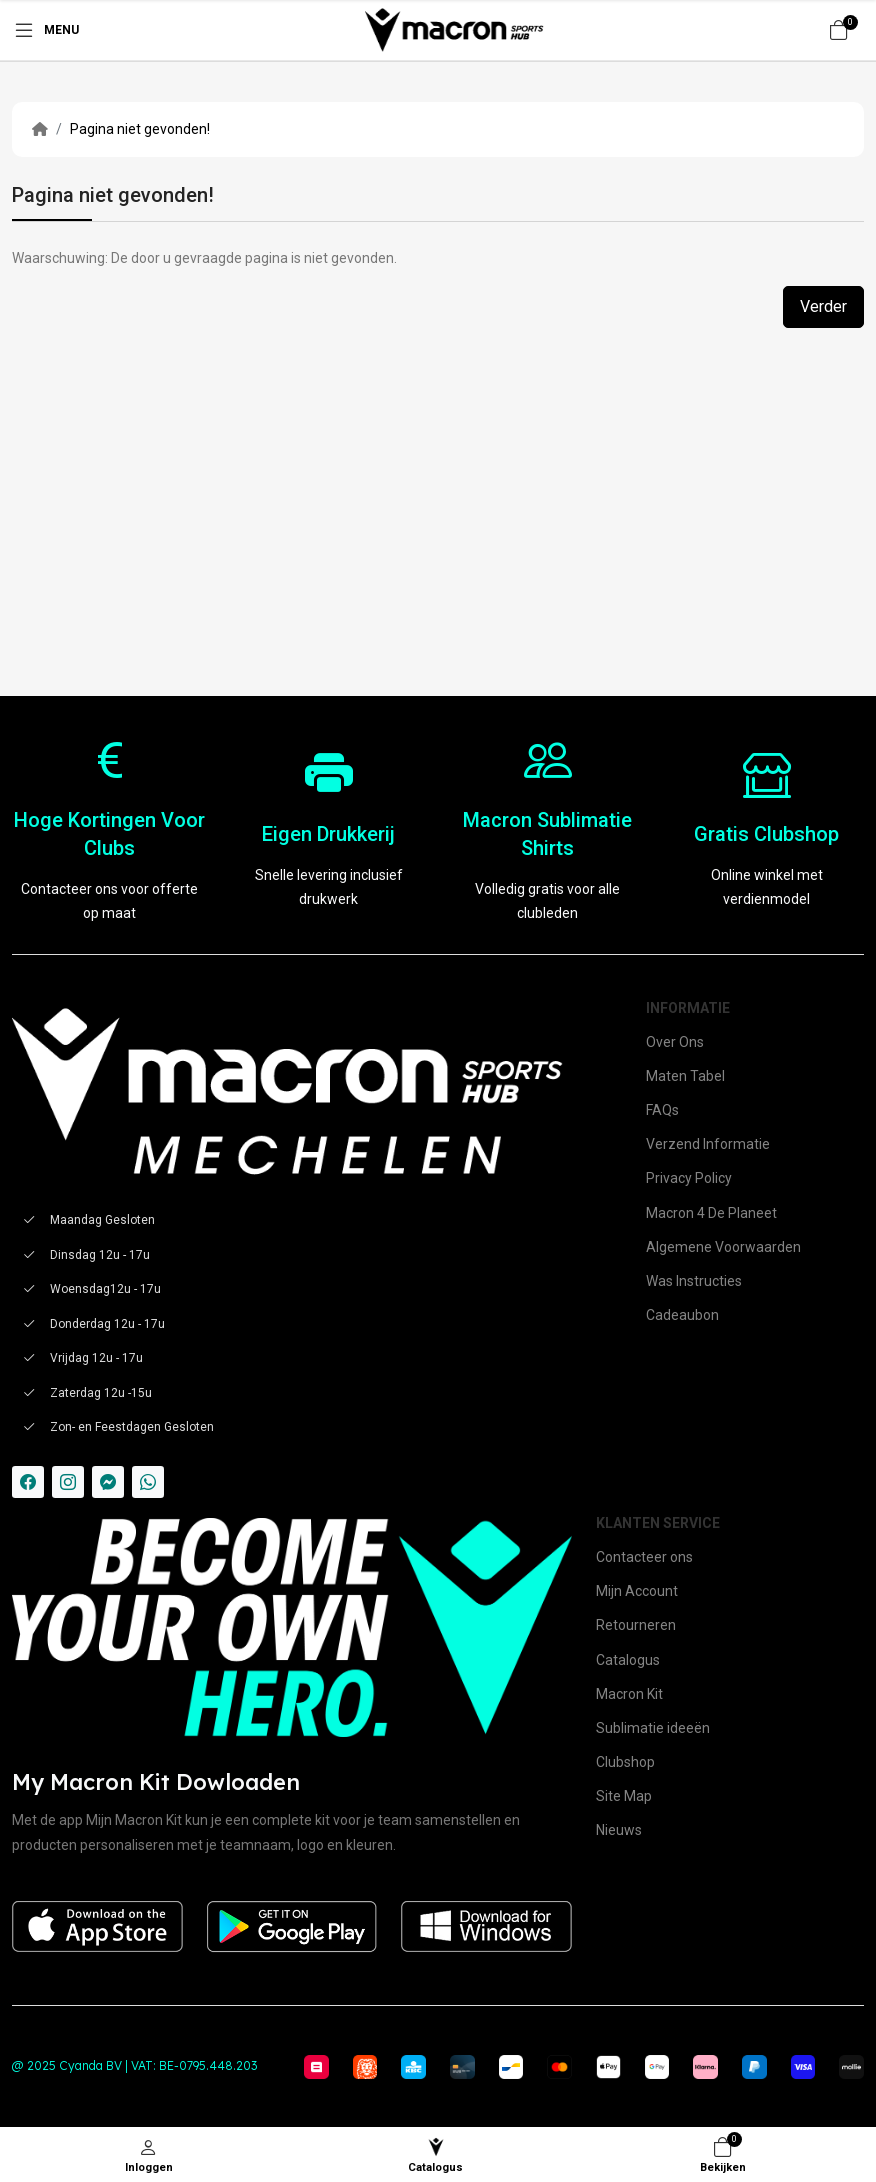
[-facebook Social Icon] (28, 1482)
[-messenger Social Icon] (108, 1482)
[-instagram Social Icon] (68, 1482)
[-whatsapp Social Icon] (148, 1482)
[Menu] (45, 30)
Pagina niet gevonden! (140, 129)
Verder (823, 306)
